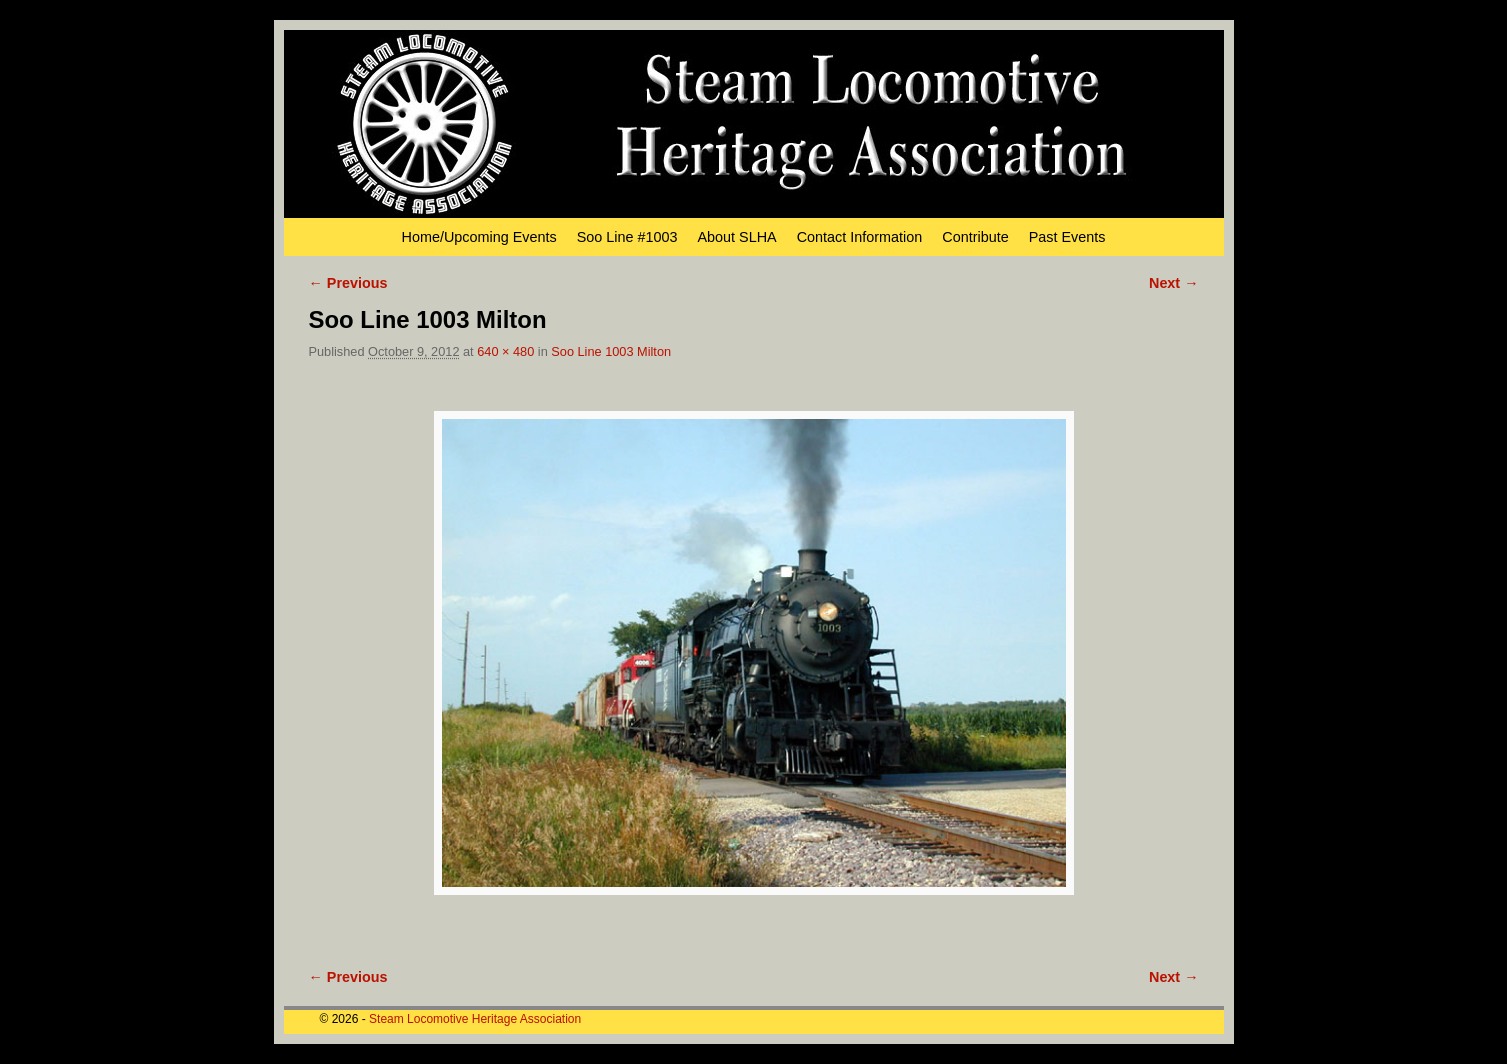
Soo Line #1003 (627, 237)
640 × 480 (505, 351)
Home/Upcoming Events (479, 237)
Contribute (975, 237)
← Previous (348, 283)
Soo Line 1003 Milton (611, 351)
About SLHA (737, 237)
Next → (1173, 283)
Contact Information (860, 237)
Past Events (1067, 237)
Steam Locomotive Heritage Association (475, 1019)
